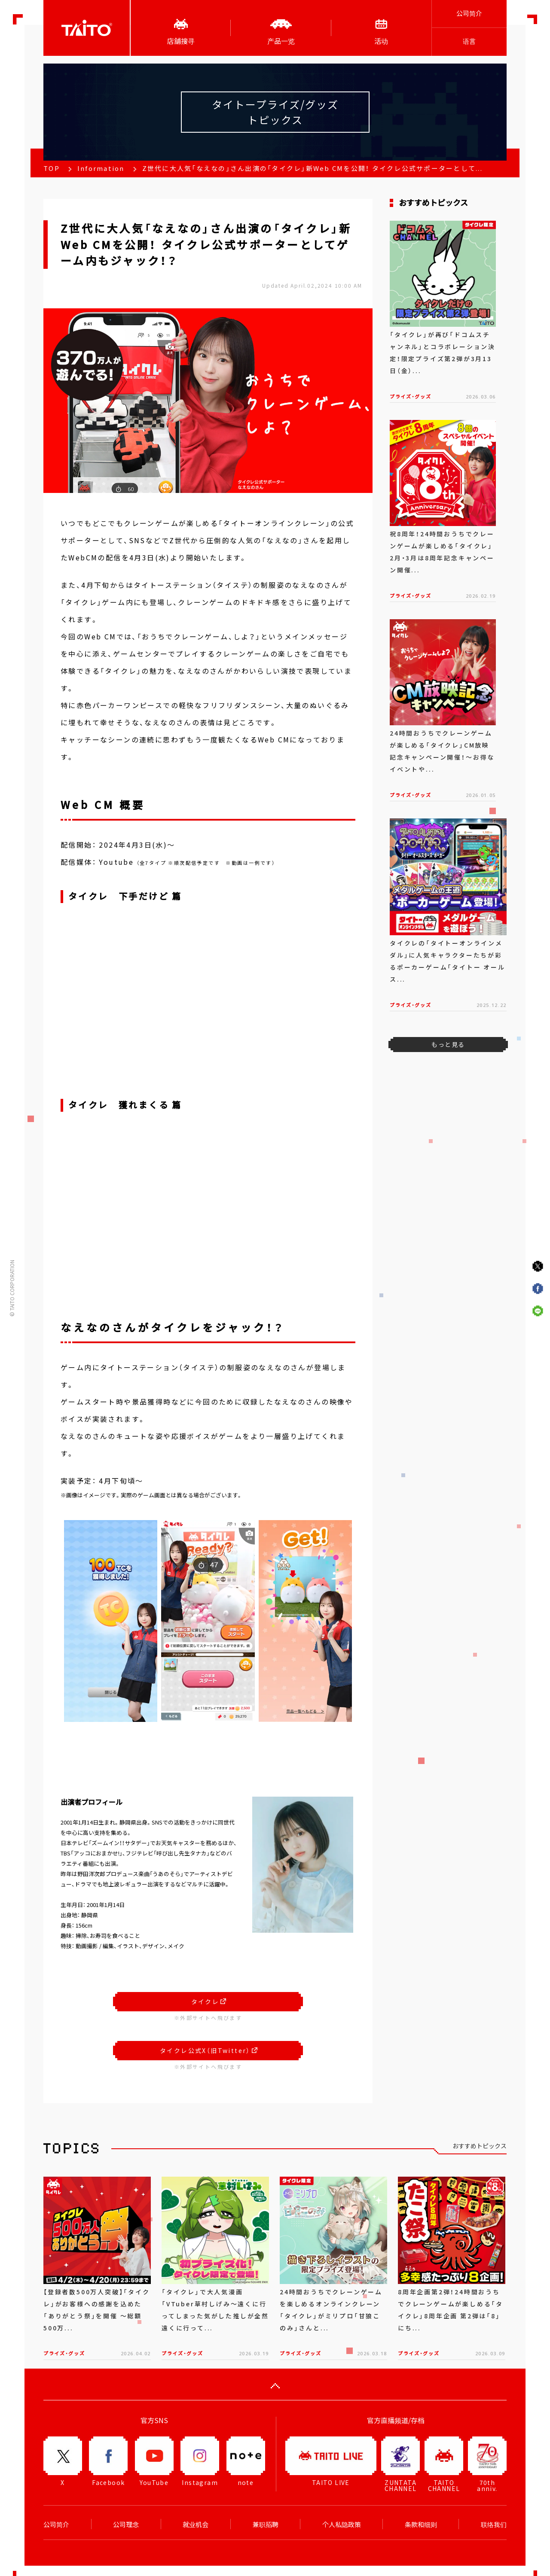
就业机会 (195, 2524)
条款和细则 (421, 2524)
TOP (51, 168)
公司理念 (126, 2524)
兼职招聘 (265, 2524)
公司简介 (469, 13)
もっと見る (447, 1044)
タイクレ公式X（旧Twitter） (208, 2050)
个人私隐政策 (341, 2524)
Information (101, 168)
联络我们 (494, 2524)
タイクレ (208, 2001)
